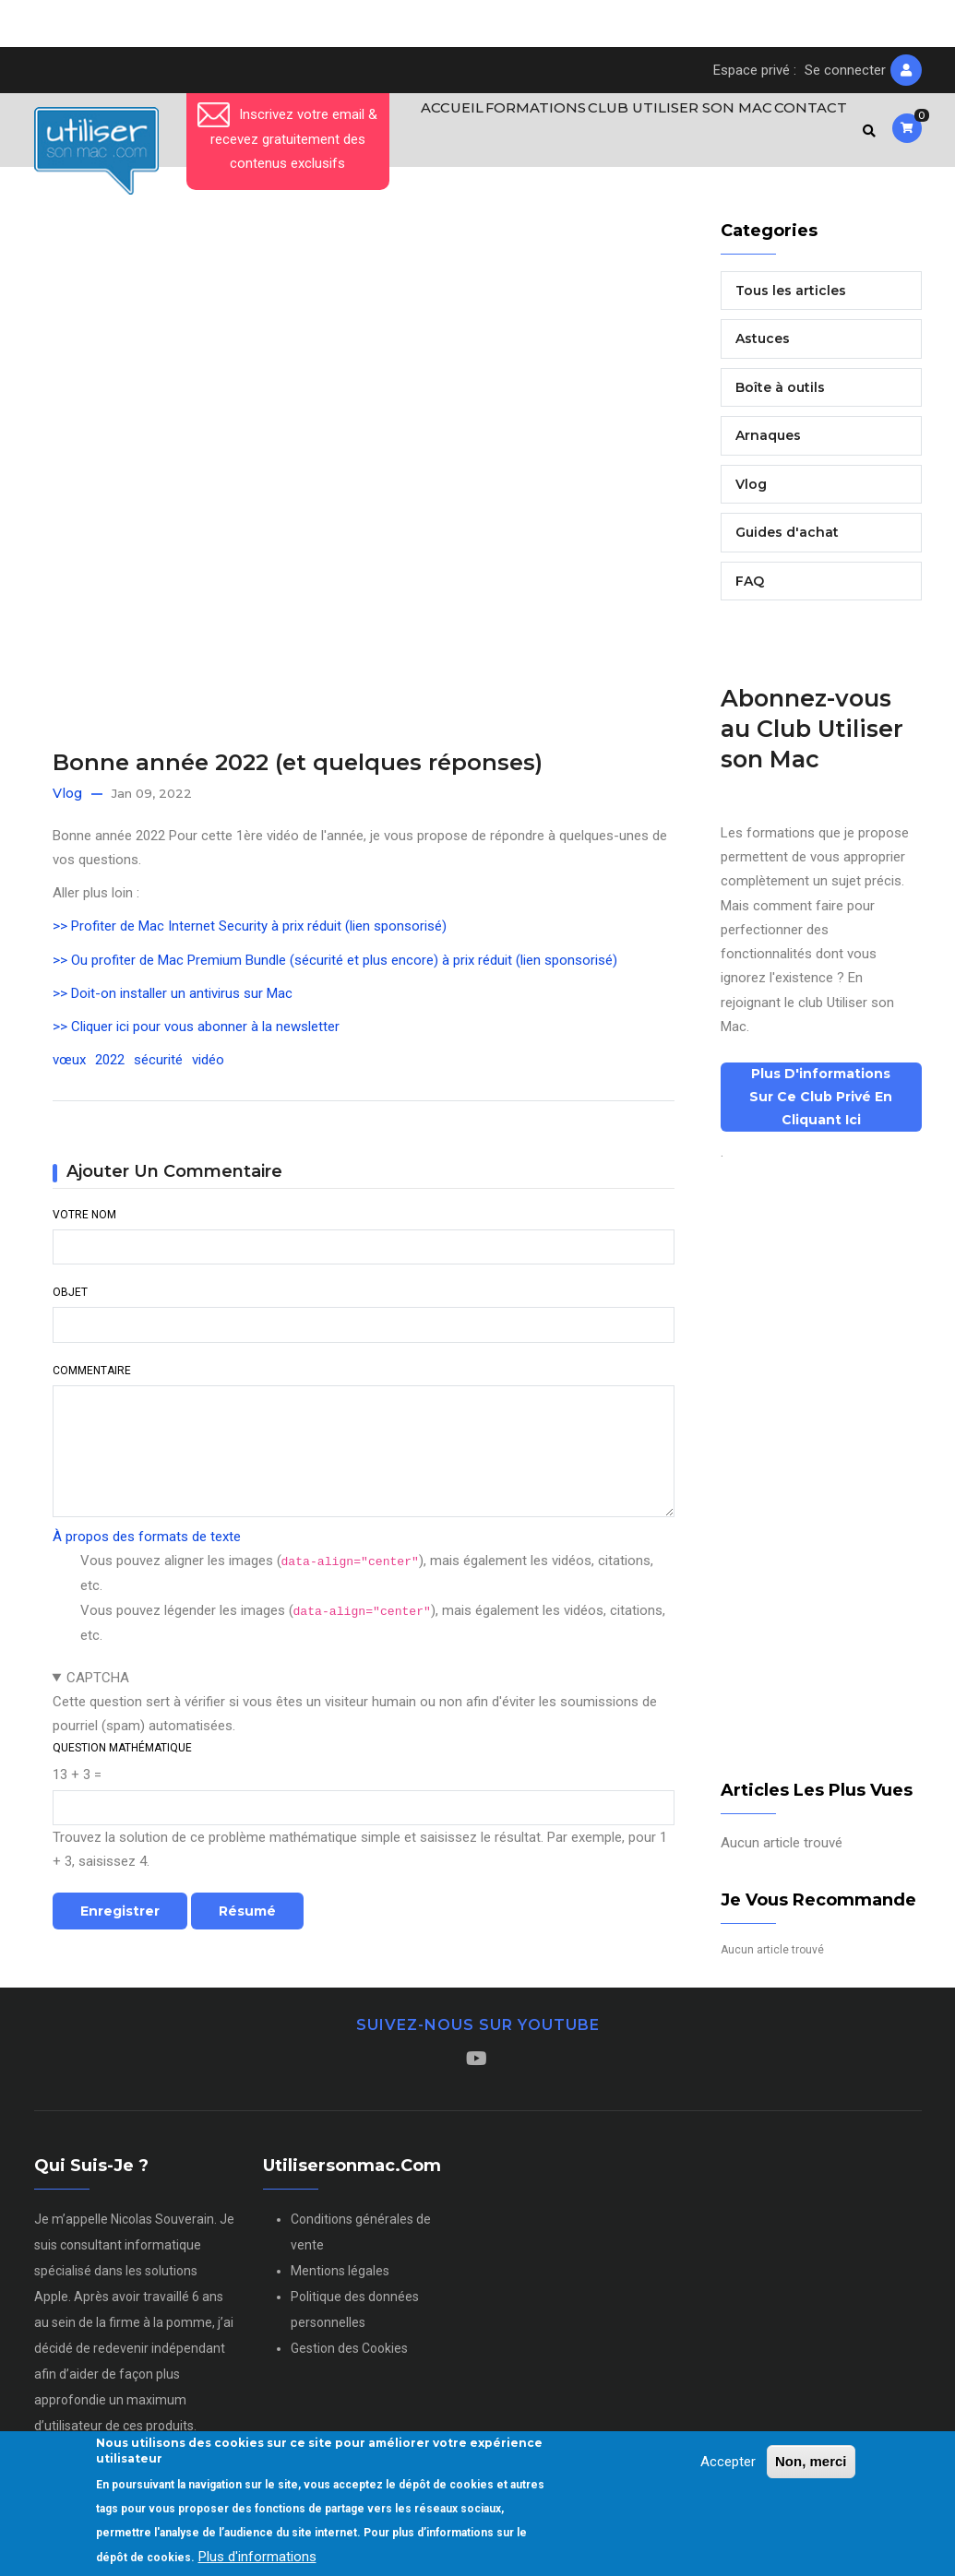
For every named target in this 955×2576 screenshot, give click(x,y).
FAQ (749, 588)
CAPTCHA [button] (97, 1685)
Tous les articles (790, 298)
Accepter (728, 2461)
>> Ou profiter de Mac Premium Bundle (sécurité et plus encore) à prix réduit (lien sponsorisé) (335, 967)
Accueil (425, 133)
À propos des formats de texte (147, 1545)
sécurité (158, 1068)
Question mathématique (122, 1755)
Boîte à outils (780, 394)
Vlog (67, 801)
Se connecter (845, 70)
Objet (70, 1300)
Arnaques (768, 443)
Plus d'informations (257, 2556)
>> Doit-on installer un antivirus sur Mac (172, 1000)
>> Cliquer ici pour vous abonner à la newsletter (196, 1035)
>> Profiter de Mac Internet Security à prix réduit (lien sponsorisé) (250, 934)
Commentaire (92, 1377)
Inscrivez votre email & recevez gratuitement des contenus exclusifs (287, 139)
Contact (804, 133)
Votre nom (84, 1223)
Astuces (762, 346)
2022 (110, 1068)
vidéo (208, 1068)
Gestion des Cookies (349, 2355)
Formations (518, 133)
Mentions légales (340, 2278)
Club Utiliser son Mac (667, 133)
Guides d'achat (787, 540)
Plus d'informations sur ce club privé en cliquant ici (820, 1105)
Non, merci (811, 2461)
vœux (69, 1068)
